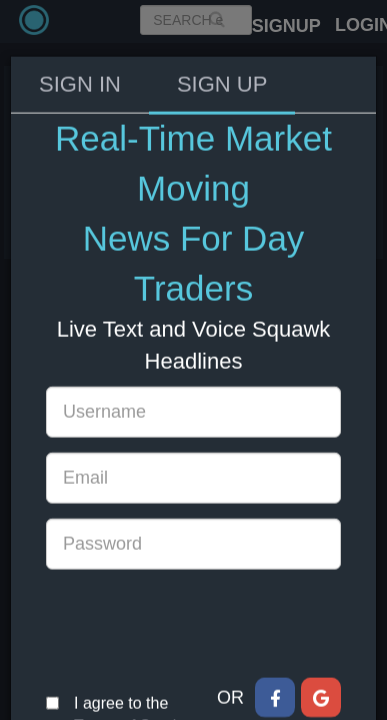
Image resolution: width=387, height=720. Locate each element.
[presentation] (198, 566)
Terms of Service (133, 668)
